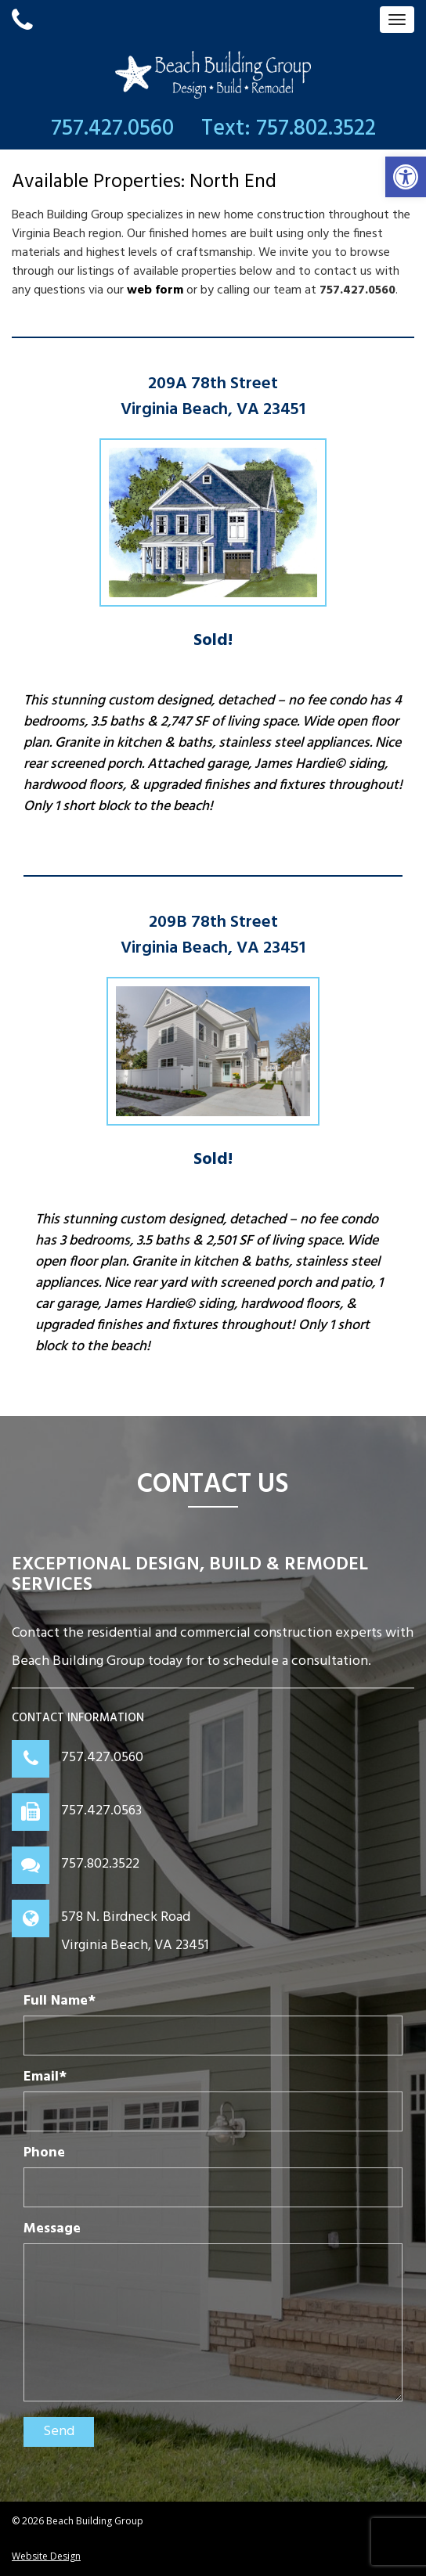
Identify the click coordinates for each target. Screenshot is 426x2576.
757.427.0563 (101, 1811)
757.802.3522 (100, 1864)
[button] (405, 177)
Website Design (46, 2556)
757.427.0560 (102, 1757)
